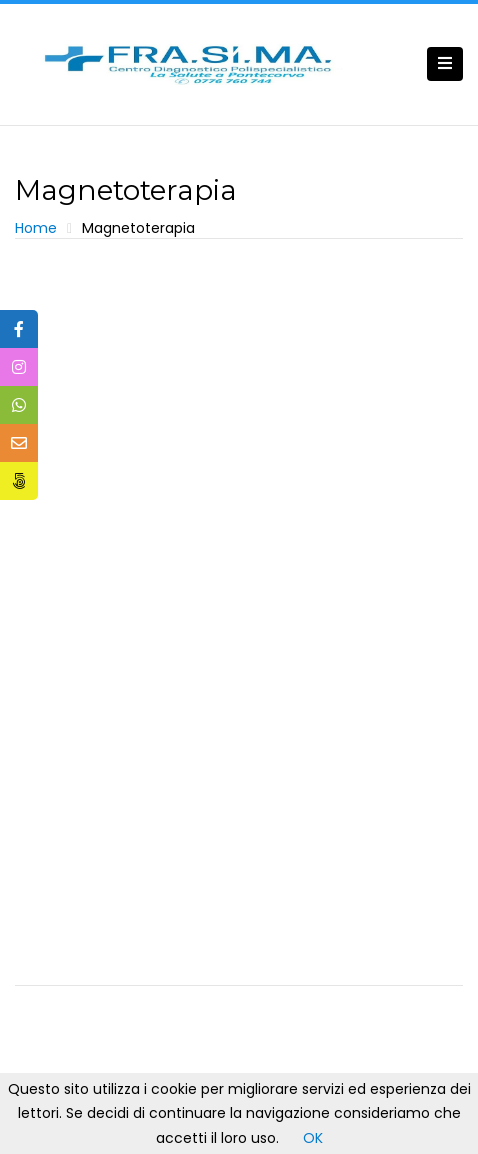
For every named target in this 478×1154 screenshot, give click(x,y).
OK (313, 1138)
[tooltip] (19, 329)
